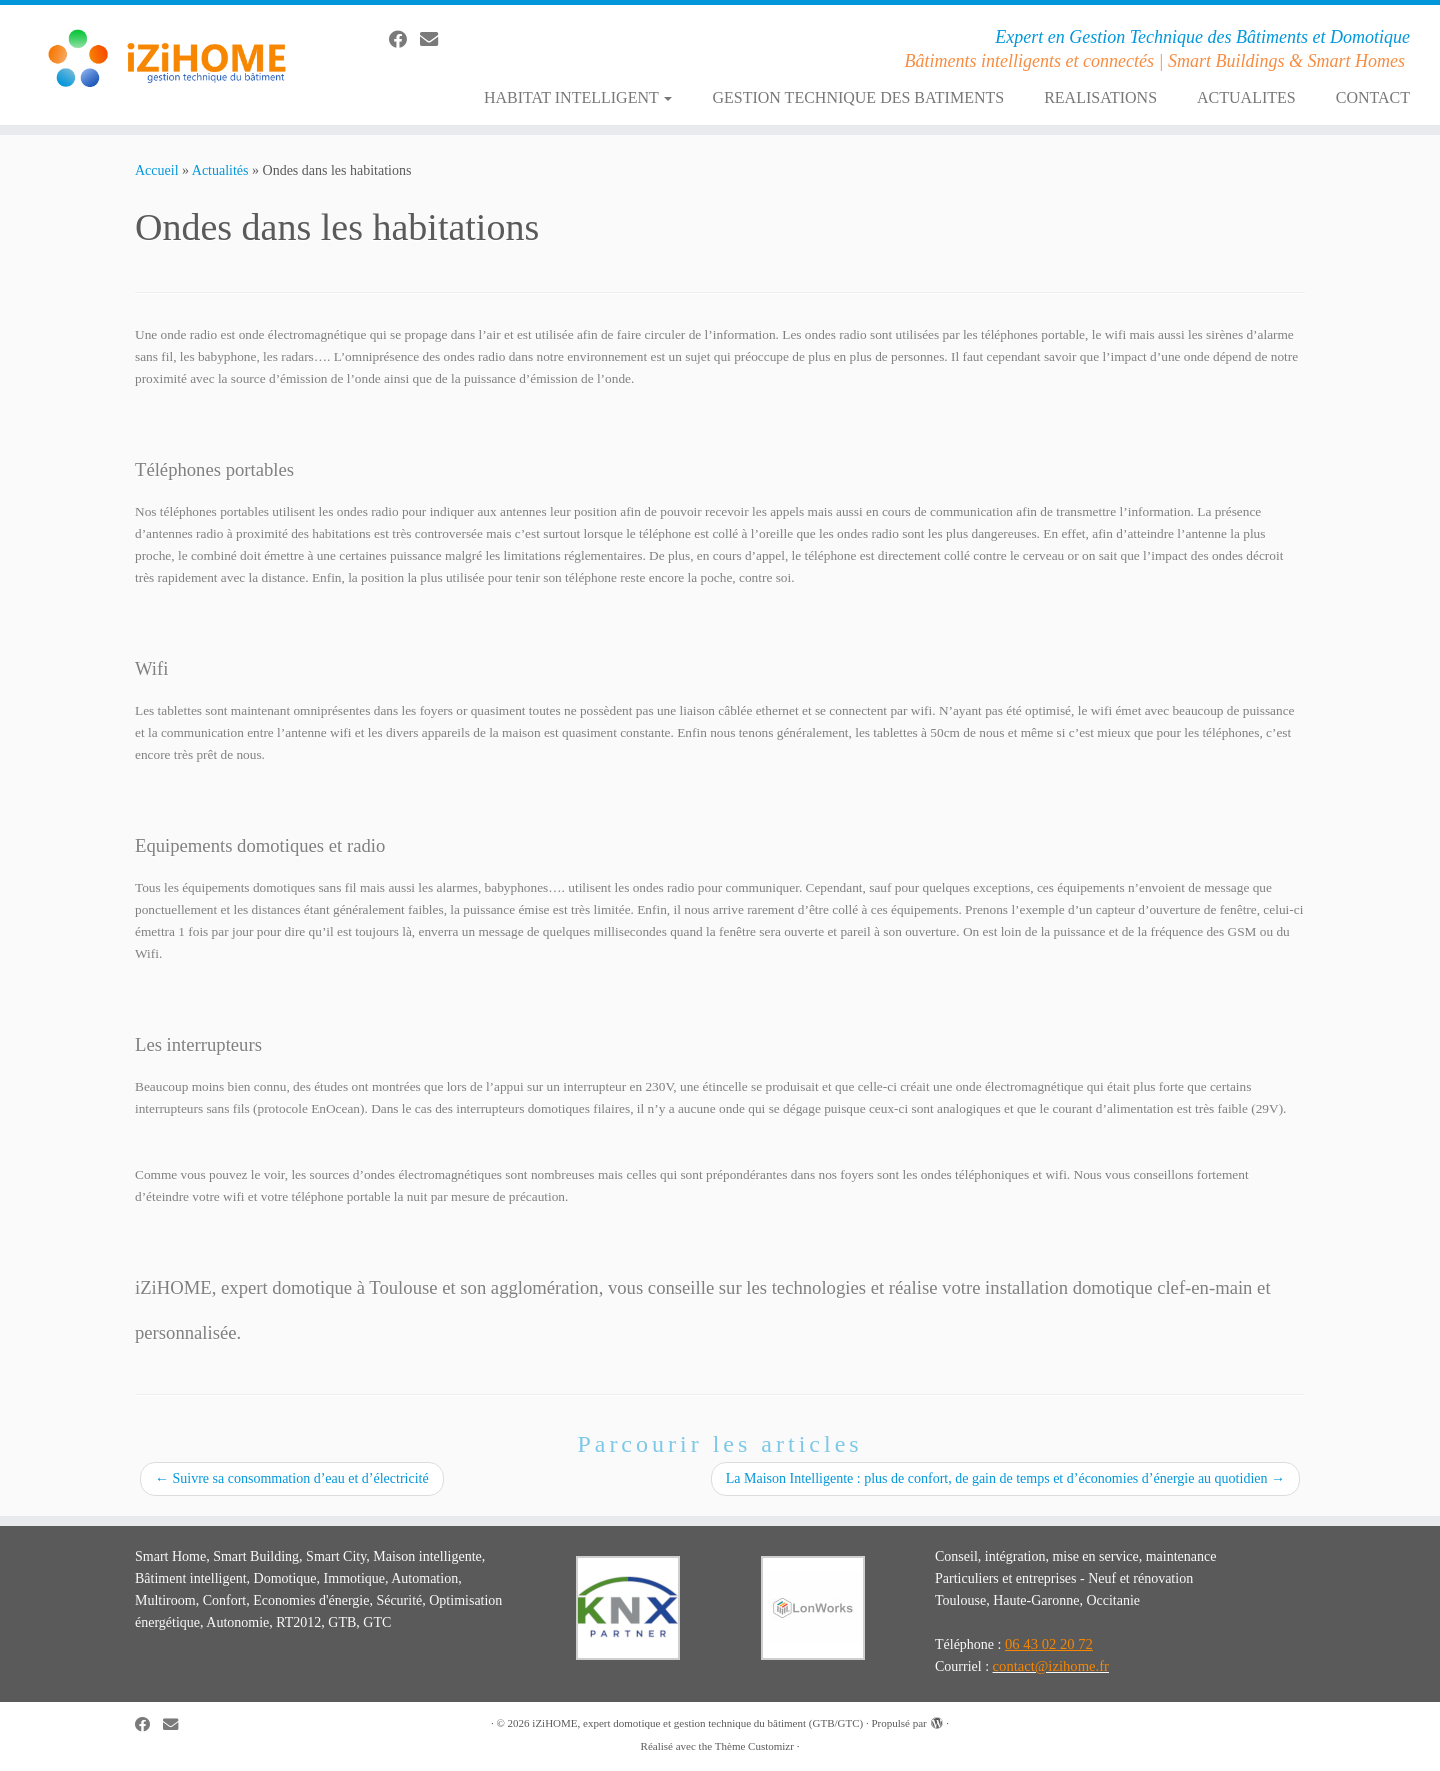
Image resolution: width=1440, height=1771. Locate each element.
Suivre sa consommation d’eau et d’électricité (292, 1478)
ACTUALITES (1246, 97)
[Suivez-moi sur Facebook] (404, 40)
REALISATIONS (1100, 97)
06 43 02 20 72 (1049, 1644)
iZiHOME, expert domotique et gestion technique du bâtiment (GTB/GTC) (697, 1723)
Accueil (157, 170)
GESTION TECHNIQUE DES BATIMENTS (858, 97)
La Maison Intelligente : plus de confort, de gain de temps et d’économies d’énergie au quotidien (1005, 1478)
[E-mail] (435, 40)
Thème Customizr (754, 1746)
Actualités (220, 170)
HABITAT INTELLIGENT (578, 97)
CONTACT (1373, 97)
